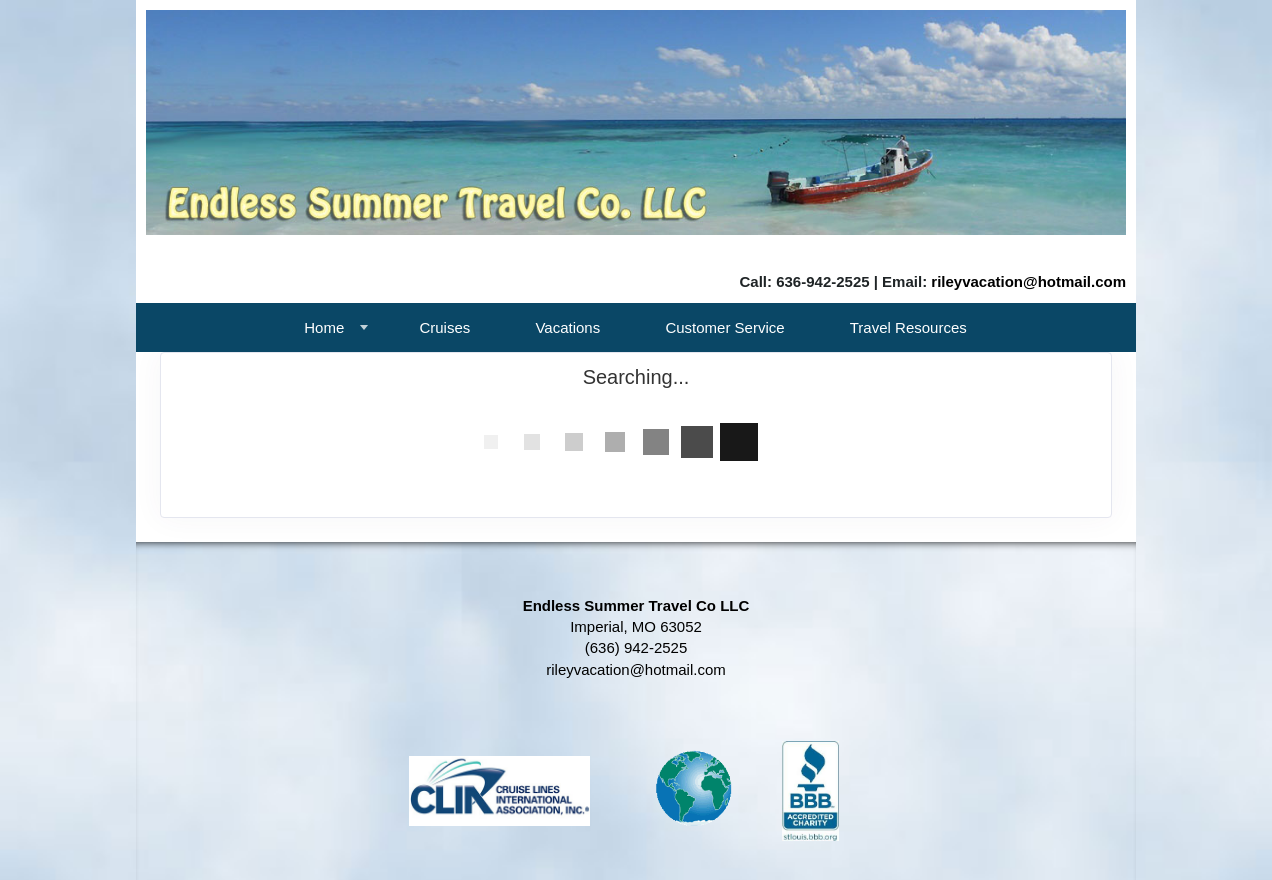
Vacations (567, 327)
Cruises (444, 327)
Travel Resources (908, 327)
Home (324, 327)
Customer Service (724, 327)
